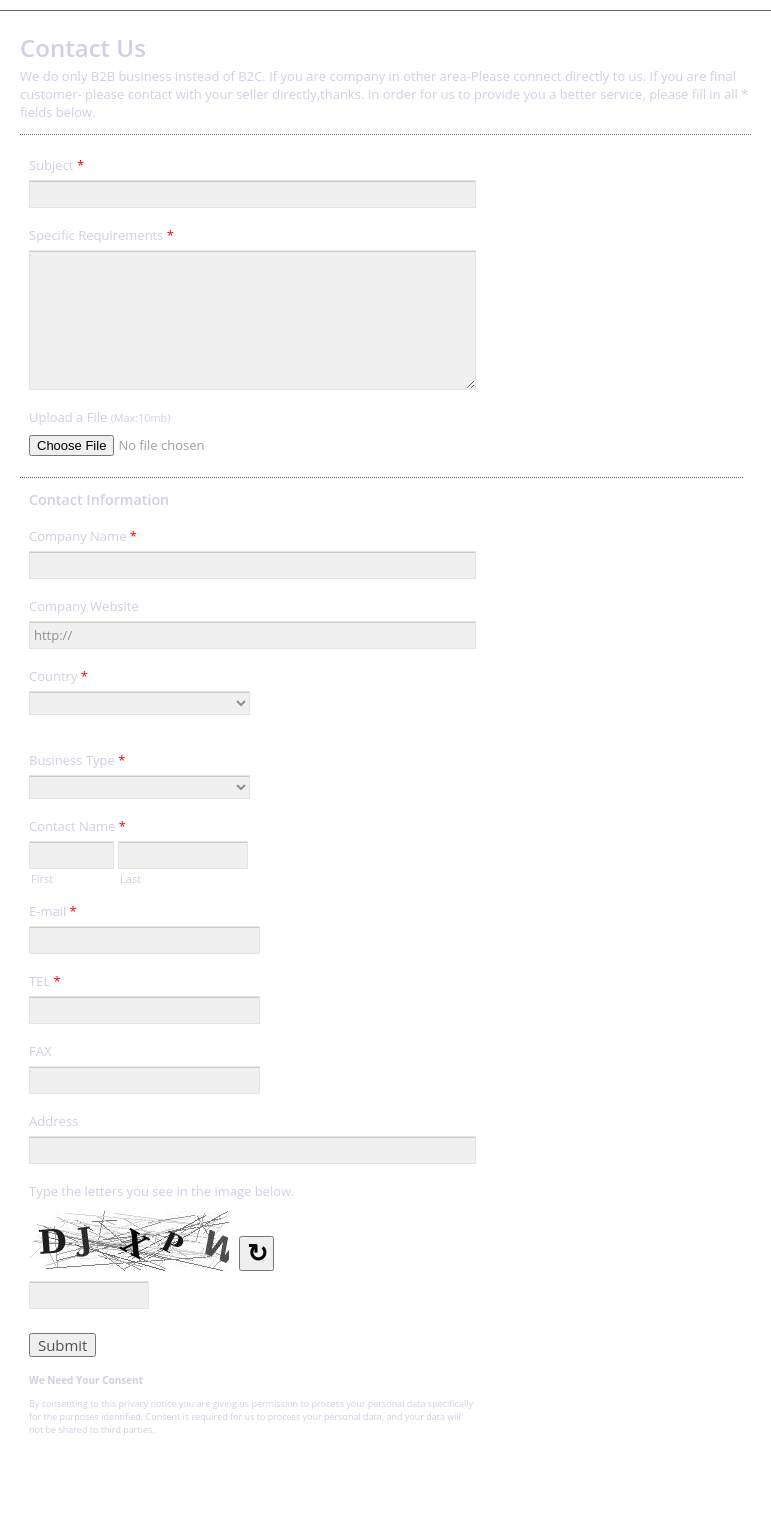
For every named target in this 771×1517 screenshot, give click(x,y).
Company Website (84, 606)
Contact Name (77, 829)
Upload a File (99, 417)
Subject (56, 168)
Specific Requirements (101, 238)
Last (130, 877)
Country (58, 679)
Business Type (77, 763)
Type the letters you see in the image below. (162, 1191)
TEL (45, 984)
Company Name (83, 539)
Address (53, 1121)
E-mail (53, 914)
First (42, 877)
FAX (40, 1051)
